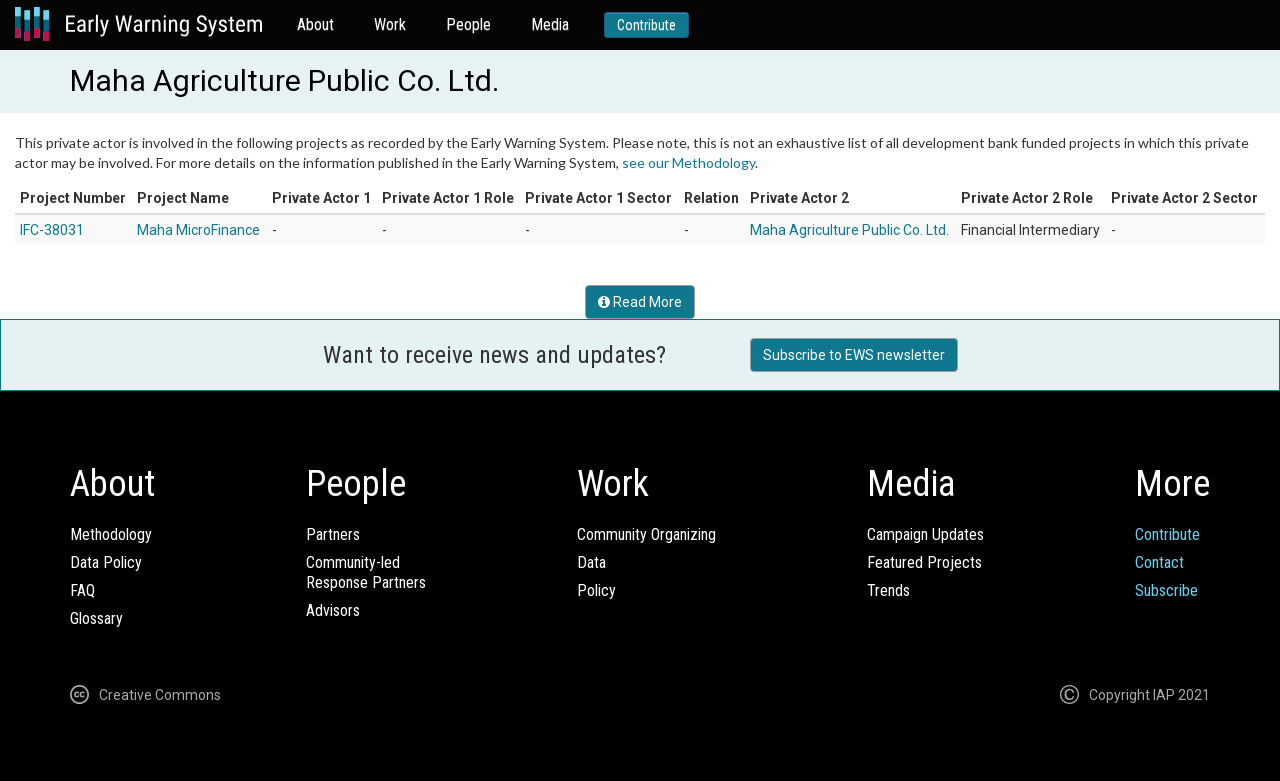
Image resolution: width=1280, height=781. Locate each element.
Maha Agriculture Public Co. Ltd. (849, 230)
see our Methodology (688, 162)
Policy (596, 590)
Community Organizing (646, 534)
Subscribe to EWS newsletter (854, 355)
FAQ (82, 590)
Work (390, 24)
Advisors (333, 610)
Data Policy (106, 562)
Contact (1159, 562)
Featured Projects (924, 562)
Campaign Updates (925, 534)
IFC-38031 (52, 230)
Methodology (111, 534)
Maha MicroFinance (198, 230)
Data (591, 562)
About (315, 24)
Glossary (96, 618)
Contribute (646, 25)
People (468, 24)
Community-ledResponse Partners (366, 572)
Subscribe (1166, 590)
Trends (888, 590)
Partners (333, 534)
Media (550, 24)
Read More (640, 302)
